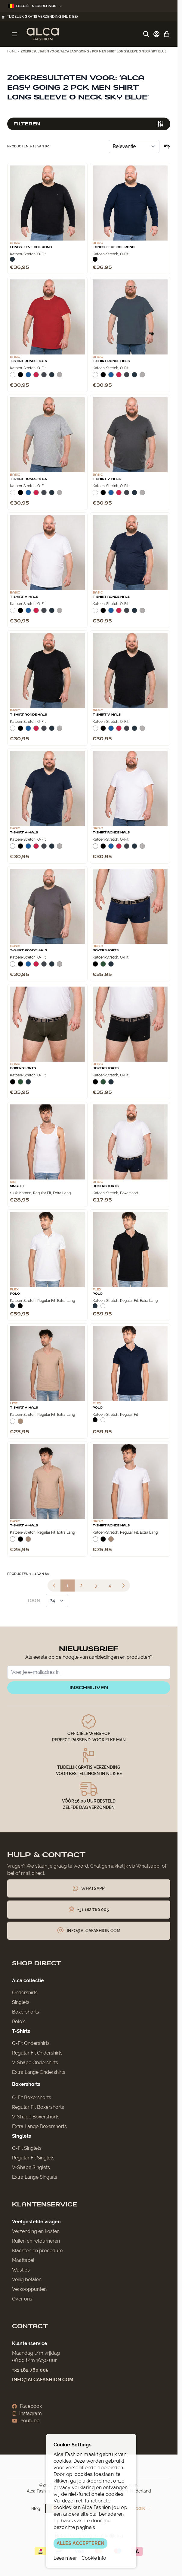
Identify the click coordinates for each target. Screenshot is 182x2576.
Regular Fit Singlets (33, 2158)
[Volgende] (123, 1585)
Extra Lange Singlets (34, 2177)
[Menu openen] (14, 34)
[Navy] (12, 259)
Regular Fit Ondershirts (37, 2053)
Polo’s (19, 2021)
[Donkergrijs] (44, 377)
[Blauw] (28, 377)
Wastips (21, 2270)
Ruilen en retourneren (36, 2241)
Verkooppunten (29, 2289)
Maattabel (23, 2260)
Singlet (17, 1186)
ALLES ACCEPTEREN (80, 2543)
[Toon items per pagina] (57, 1600)
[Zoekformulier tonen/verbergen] (146, 34)
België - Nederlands (35, 6)
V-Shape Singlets (31, 2167)
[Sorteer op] (134, 146)
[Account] (156, 34)
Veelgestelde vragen (36, 2222)
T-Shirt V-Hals (107, 479)
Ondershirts (25, 1992)
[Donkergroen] (103, 966)
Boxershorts (106, 950)
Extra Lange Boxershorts (39, 2126)
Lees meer (65, 2558)
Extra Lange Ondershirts (38, 2072)
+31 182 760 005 (30, 2370)
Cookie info (94, 2558)
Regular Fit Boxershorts (38, 2107)
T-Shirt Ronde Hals (28, 361)
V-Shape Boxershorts (36, 2117)
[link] (54, 1585)
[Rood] (36, 377)
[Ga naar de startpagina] (42, 34)
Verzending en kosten (36, 2231)
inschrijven (88, 1687)
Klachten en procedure (37, 2250)
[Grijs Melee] (59, 377)
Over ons (22, 2299)
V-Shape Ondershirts (35, 2062)
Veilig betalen (27, 2279)
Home (12, 51)
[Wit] (12, 377)
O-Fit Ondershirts (31, 2043)
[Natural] (20, 1423)
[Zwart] (95, 259)
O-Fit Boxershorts (31, 2097)
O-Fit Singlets (27, 2148)
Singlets (20, 2002)
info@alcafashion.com (42, 2379)
